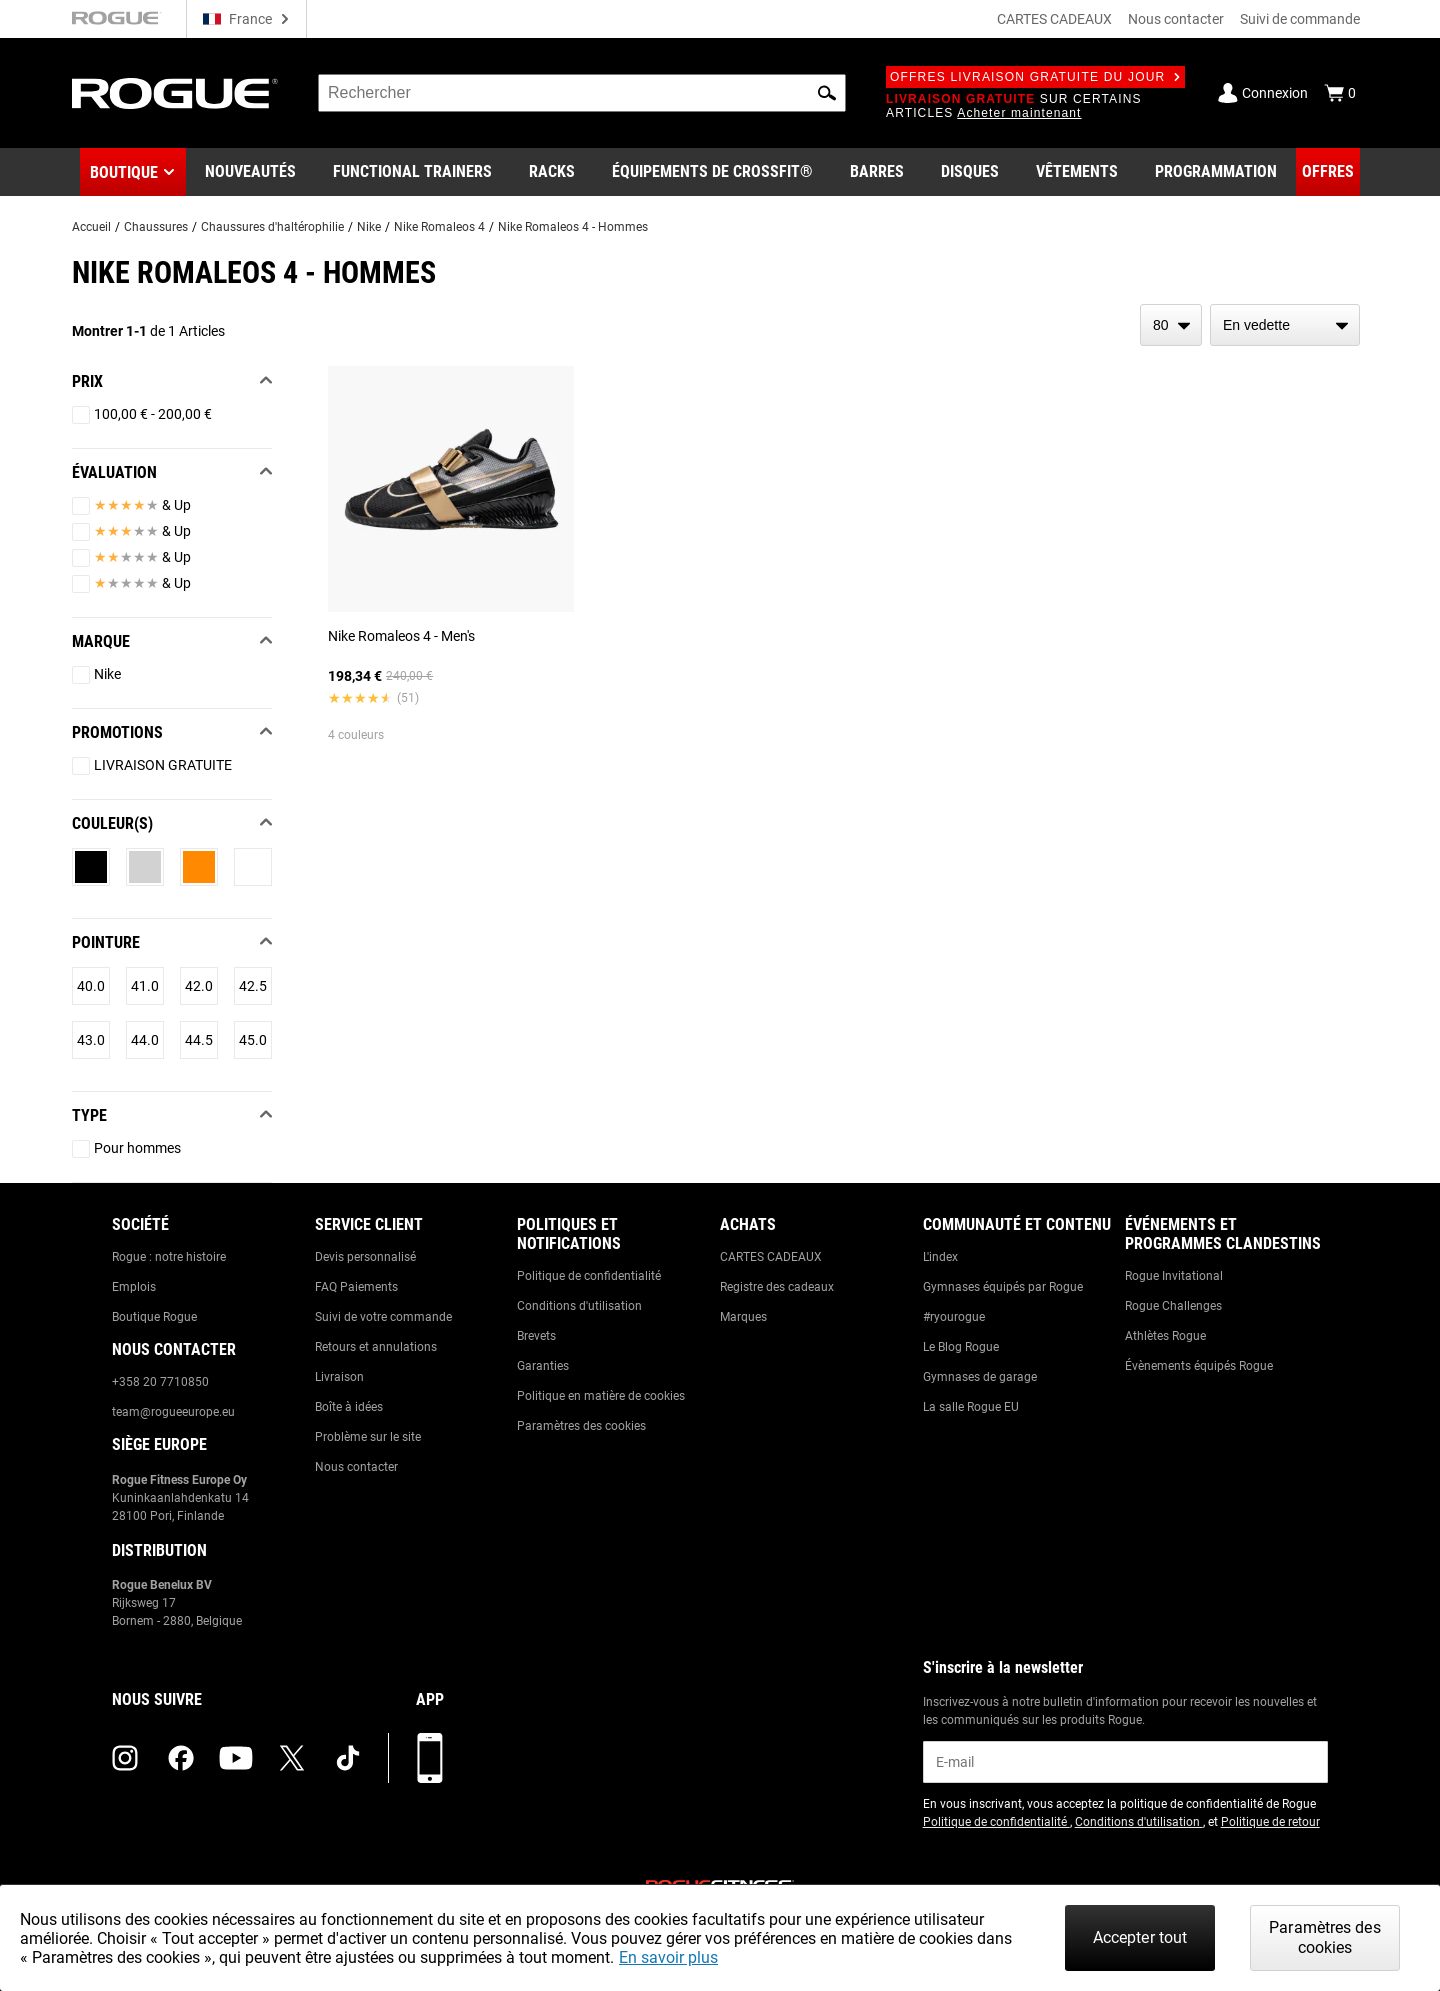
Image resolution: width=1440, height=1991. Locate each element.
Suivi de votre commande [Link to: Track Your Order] (383, 1317)
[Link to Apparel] (1077, 172)
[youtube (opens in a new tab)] (236, 1758)
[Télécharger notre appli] (430, 1758)
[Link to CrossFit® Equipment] (712, 172)
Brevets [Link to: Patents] (536, 1336)
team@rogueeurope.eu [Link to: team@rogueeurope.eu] (173, 1412)
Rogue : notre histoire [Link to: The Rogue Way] (169, 1257)
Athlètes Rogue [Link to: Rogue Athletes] (1165, 1336)
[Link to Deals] (1328, 172)
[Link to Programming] (1216, 172)
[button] (827, 93)
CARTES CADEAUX (1054, 19)
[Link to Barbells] (877, 172)
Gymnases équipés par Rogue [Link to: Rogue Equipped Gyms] (1003, 1287)
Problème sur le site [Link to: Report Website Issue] (368, 1437)
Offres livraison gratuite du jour (1035, 77)
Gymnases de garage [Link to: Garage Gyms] (980, 1377)
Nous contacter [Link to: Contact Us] (356, 1467)
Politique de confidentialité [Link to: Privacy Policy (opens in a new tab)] (996, 1822)
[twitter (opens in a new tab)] (292, 1758)
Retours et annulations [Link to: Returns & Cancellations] (376, 1347)
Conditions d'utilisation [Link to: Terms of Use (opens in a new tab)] (1139, 1822)
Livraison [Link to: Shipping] (339, 1377)
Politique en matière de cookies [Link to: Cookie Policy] (601, 1396)
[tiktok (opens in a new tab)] (348, 1758)
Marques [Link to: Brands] (743, 1317)
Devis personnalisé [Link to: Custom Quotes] (365, 1257)
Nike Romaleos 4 (439, 227)
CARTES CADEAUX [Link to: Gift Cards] (771, 1257)
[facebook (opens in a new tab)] (181, 1758)
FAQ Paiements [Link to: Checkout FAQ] (356, 1287)
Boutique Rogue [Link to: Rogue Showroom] (154, 1317)
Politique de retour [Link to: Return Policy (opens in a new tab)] (1270, 1822)
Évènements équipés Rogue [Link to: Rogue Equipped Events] (1199, 1366)
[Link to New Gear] (250, 172)
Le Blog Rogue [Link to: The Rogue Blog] (961, 1347)
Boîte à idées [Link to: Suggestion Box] (349, 1407)
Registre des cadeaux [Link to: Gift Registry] (777, 1287)
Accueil (91, 227)
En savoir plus (668, 1957)
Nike (369, 227)
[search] (582, 93)
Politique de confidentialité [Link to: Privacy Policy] (589, 1276)
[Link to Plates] (970, 172)
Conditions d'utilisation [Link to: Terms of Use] (579, 1306)
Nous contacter (1176, 19)
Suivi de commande (1300, 19)
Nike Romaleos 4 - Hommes (573, 227)
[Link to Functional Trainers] (412, 172)
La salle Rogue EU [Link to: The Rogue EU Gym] (971, 1407)
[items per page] (1171, 325)
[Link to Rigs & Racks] (552, 172)
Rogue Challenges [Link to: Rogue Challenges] (1173, 1306)
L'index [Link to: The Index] (940, 1257)
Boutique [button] (124, 172)
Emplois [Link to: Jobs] (134, 1287)
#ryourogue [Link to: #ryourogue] (954, 1317)
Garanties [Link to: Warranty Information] (543, 1366)
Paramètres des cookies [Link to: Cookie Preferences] (581, 1426)
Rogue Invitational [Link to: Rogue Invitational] (1174, 1276)
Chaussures (156, 227)
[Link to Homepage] (175, 93)
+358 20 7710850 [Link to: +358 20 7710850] (160, 1382)
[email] (1125, 1762)
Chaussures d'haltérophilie (272, 227)
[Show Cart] (1340, 93)
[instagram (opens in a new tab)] (125, 1758)
